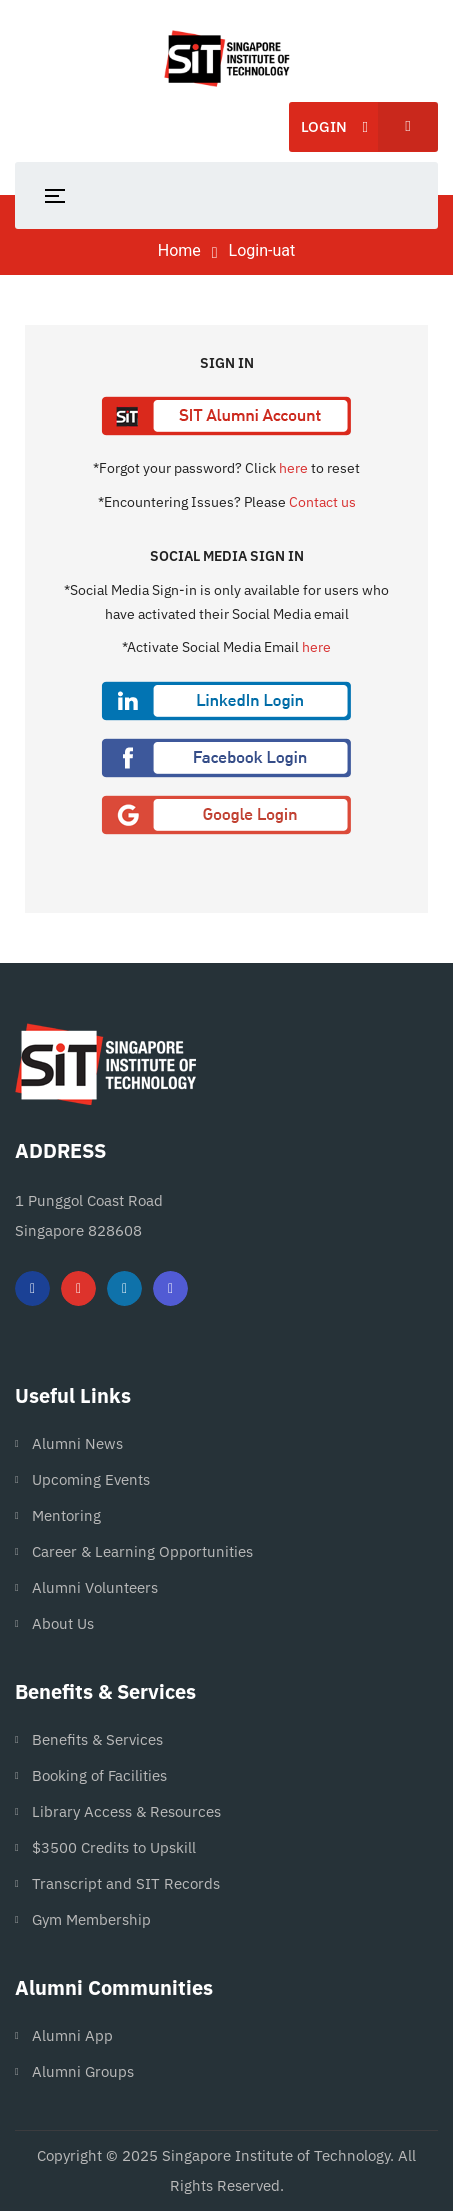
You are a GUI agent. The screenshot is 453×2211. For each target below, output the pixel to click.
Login (369, 127)
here (293, 468)
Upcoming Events (91, 1479)
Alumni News (77, 1443)
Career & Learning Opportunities (142, 1551)
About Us (63, 1623)
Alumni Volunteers (95, 1587)
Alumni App (72, 2035)
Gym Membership (91, 1919)
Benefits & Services (97, 1739)
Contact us (322, 502)
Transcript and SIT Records (126, 1883)
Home (179, 250)
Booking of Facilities (99, 1775)
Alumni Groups (83, 2071)
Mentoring (66, 1515)
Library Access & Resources (126, 1811)
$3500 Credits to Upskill (114, 1847)
